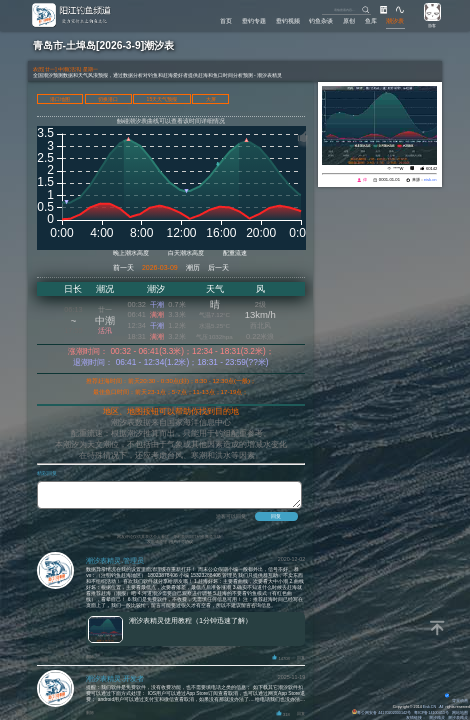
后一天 (218, 267)
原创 (349, 21)
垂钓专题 (254, 21)
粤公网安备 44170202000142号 (382, 713)
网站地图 (460, 713)
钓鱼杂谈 (321, 21)
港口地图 (60, 99)
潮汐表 (395, 21)
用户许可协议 (181, 547)
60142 (431, 168)
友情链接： (416, 718)
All (441, 707)
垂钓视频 (288, 21)
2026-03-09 (160, 267)
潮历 (193, 267)
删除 (90, 662)
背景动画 (456, 701)
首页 (226, 21)
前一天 (123, 267)
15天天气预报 (162, 99)
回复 (301, 664)
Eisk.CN (429, 707)
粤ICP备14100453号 (431, 713)
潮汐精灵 (437, 718)
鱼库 (371, 21)
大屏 (211, 99)
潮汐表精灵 (458, 718)
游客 (432, 26)
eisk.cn (430, 179)
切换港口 (108, 99)
